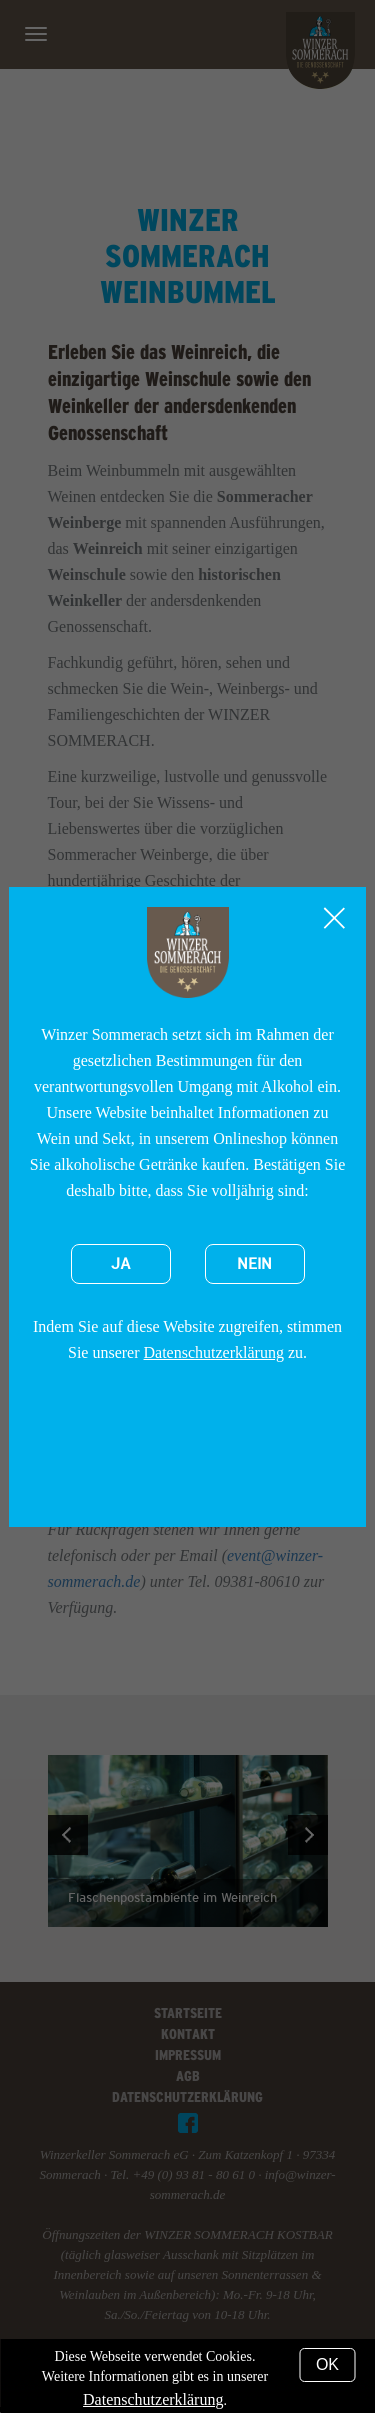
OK (327, 2364)
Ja (121, 1264)
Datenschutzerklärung (214, 1352)
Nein (254, 1264)
